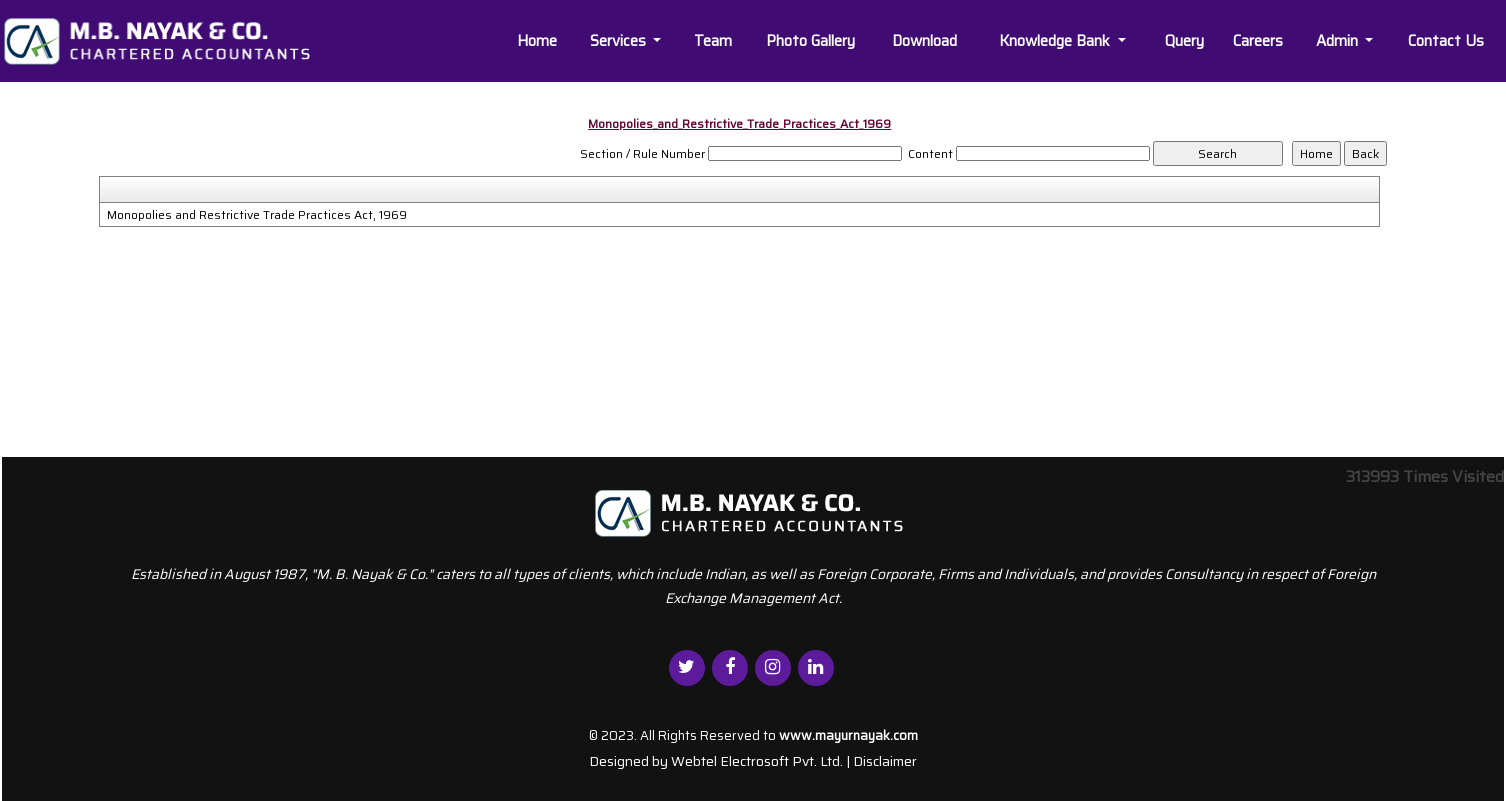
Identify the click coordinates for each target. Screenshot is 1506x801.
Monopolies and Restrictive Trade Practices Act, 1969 (257, 215)
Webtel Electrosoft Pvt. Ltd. (757, 761)
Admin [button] (1339, 41)
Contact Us (1446, 41)
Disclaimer (885, 761)
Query (1184, 41)
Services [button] (620, 41)
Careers (1258, 41)
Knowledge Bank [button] (1056, 41)
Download (924, 41)
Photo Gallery (810, 41)
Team (713, 41)
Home (537, 41)
